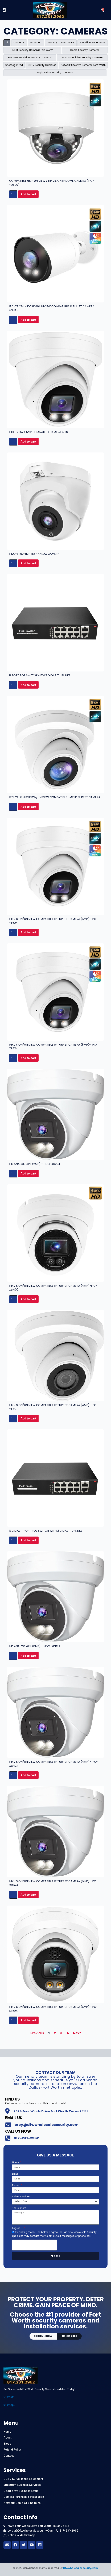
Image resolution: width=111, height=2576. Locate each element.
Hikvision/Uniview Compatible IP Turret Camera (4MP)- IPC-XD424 (53, 1771)
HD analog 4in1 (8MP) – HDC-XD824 (34, 1654)
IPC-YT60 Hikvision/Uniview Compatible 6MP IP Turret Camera (54, 805)
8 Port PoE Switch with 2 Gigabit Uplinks (39, 683)
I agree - (17, 2228)
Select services (21, 2196)
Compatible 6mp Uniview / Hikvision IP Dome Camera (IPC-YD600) (51, 190)
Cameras (19, 50)
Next (77, 2040)
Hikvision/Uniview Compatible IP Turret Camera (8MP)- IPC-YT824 (53, 1054)
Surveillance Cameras (92, 50)
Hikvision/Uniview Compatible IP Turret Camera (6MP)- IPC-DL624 (53, 2016)
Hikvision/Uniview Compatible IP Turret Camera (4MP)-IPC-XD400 (53, 1295)
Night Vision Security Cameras (55, 80)
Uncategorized (14, 72)
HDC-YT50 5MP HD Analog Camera (34, 561)
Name (16, 2162)
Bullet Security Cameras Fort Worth (32, 57)
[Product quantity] (13, 202)
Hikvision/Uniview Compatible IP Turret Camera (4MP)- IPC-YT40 (53, 1415)
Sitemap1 (8, 2396)
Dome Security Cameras (84, 57)
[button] (4, 10)
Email (15, 2173)
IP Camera (36, 50)
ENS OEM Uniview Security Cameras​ (82, 65)
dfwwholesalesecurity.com (80, 2568)
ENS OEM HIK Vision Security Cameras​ (30, 65)
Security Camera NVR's (60, 50)
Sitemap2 (9, 2405)
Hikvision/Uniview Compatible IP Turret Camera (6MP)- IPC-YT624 (53, 928)
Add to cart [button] (28, 201)
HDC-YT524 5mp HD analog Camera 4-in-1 (39, 439)
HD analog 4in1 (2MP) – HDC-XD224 (34, 1171)
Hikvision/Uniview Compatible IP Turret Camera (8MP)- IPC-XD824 (53, 1891)
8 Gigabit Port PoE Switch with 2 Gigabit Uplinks (45, 1538)
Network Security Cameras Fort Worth (83, 72)
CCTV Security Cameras (41, 72)
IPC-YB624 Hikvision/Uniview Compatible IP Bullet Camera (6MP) (51, 316)
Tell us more (19, 2208)
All (7, 50)
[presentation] (34, 2245)
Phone (16, 2185)
